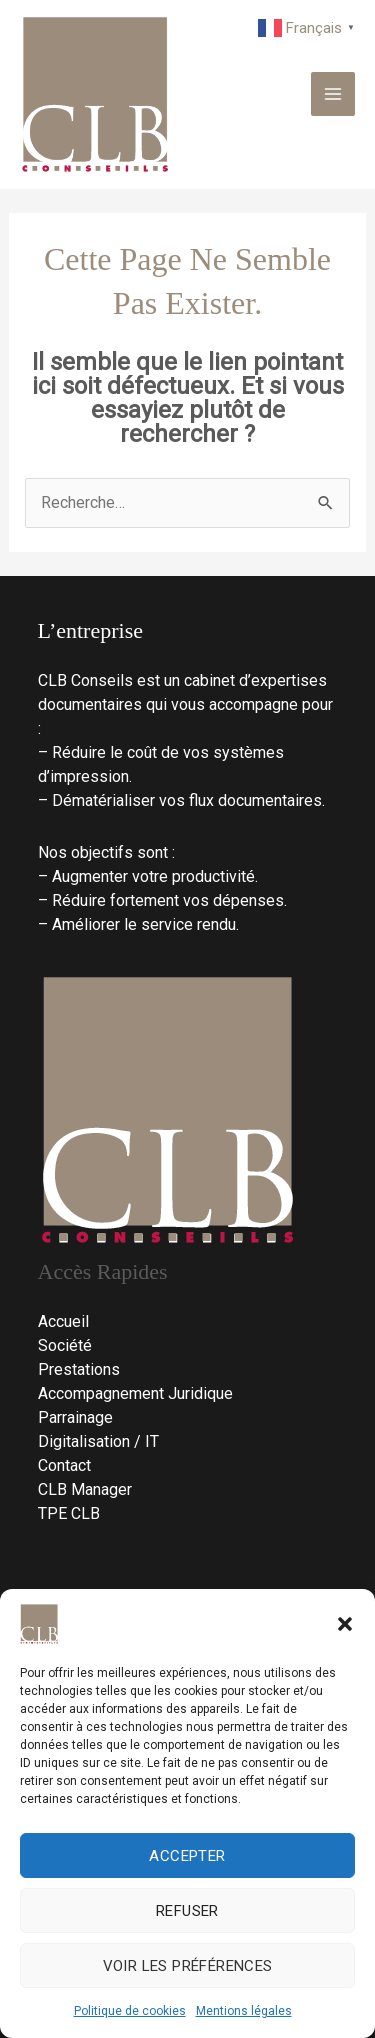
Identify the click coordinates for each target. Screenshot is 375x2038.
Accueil (63, 1321)
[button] (345, 1624)
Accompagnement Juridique (135, 1393)
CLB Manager (85, 1489)
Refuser (187, 1911)
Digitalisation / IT (98, 1441)
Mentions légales (244, 2011)
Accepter (187, 1856)
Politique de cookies (130, 2011)
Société (65, 1345)
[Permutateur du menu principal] (333, 94)
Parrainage (75, 1417)
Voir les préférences (188, 1966)
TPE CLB (69, 1513)
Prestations (79, 1369)
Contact (64, 1465)
